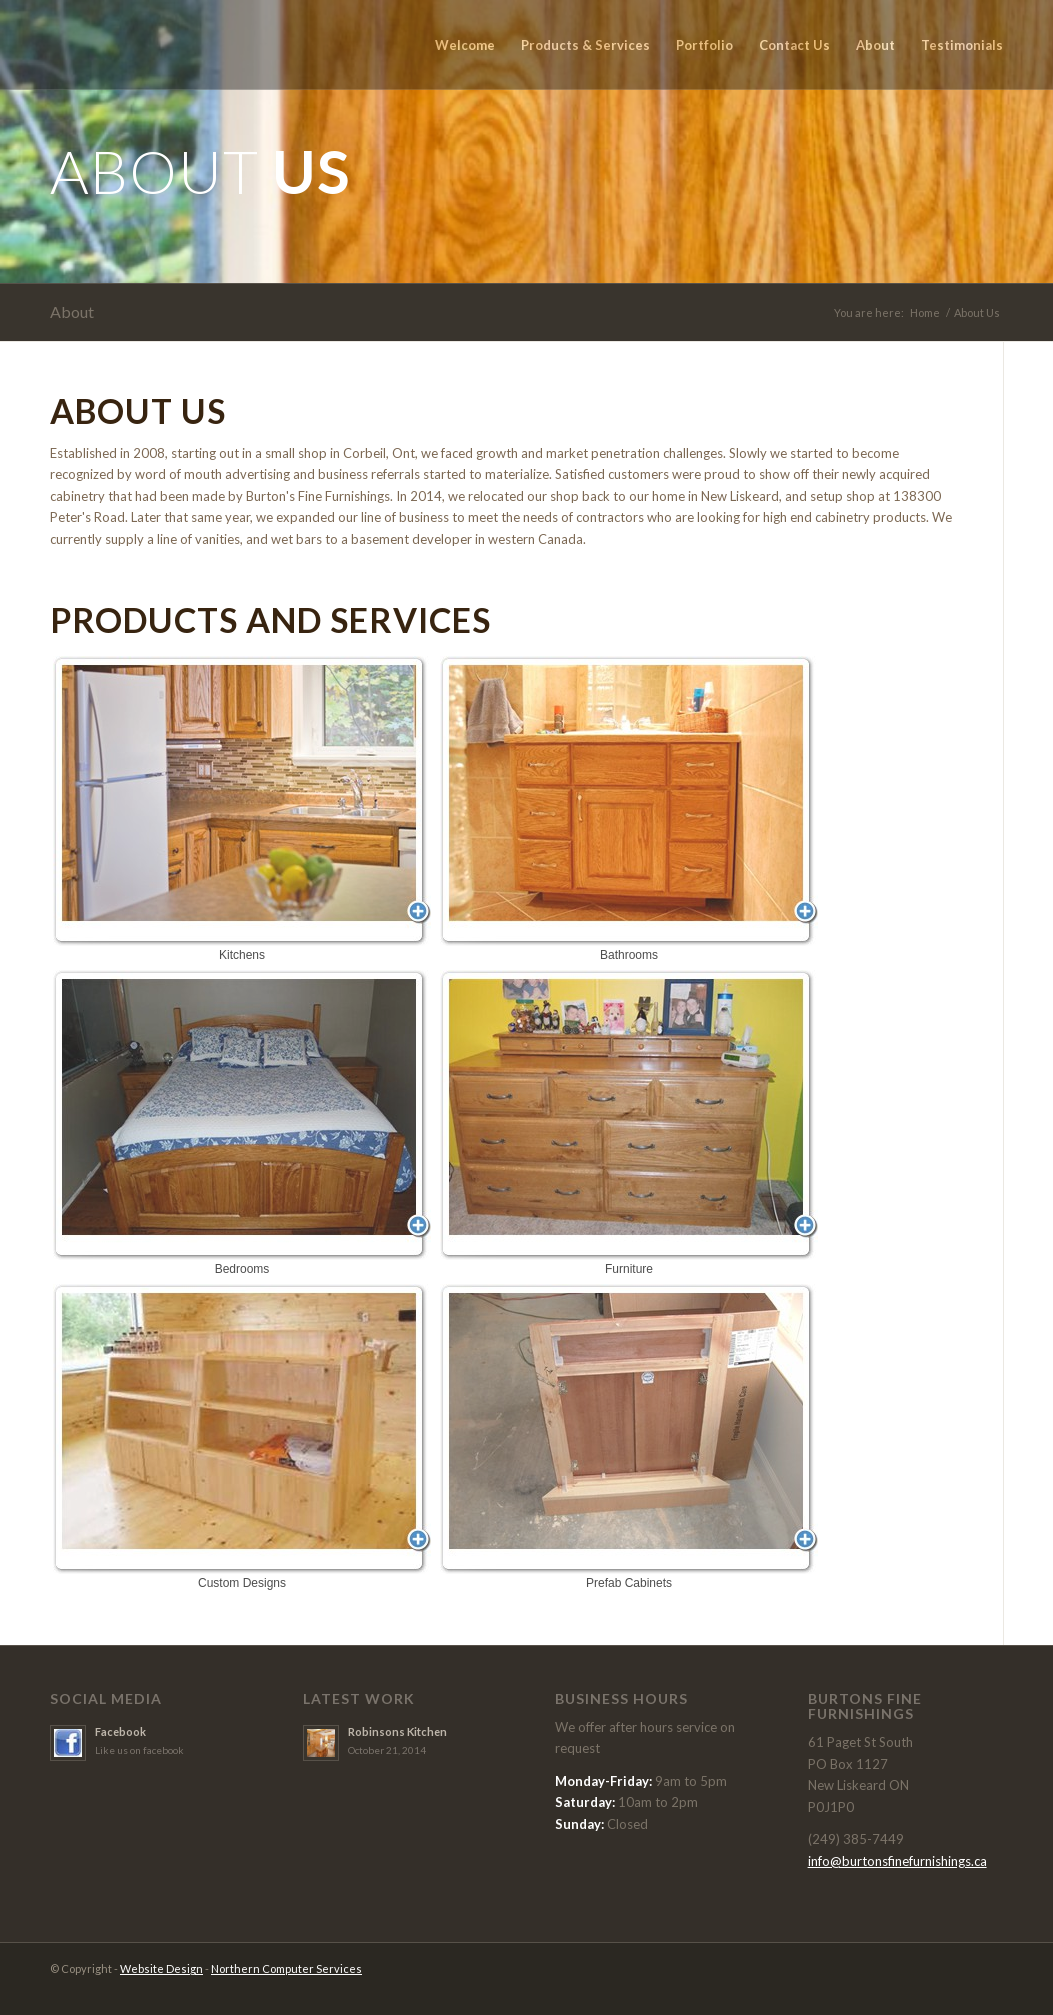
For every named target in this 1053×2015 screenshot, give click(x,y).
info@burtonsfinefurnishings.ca (897, 1861)
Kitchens (242, 809)
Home (925, 312)
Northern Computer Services (286, 1968)
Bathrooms (629, 809)
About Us (977, 312)
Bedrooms (242, 1123)
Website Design (161, 1968)
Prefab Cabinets (629, 1437)
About (72, 311)
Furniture (629, 1123)
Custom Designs (242, 1437)
